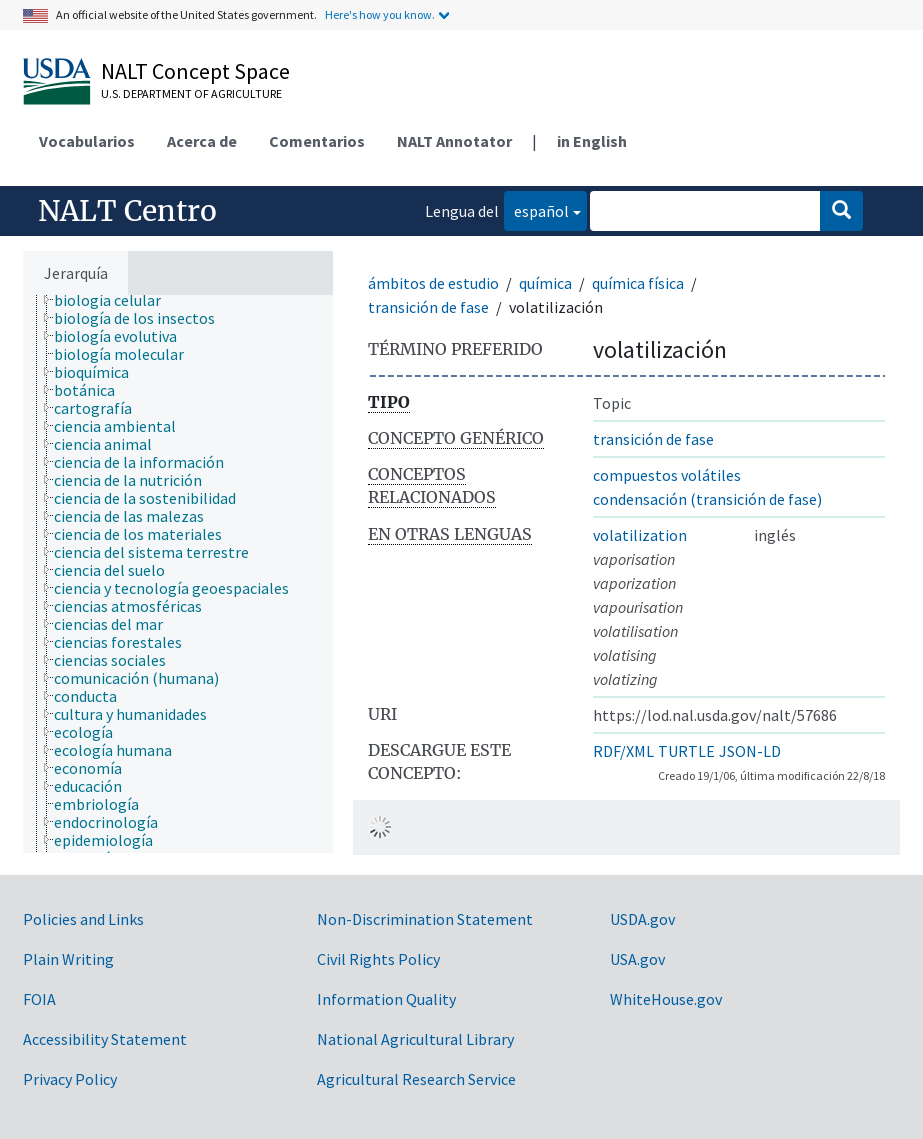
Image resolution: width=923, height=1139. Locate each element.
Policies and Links (83, 919)
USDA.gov (642, 919)
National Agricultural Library (415, 1039)
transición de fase (428, 307)
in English (592, 141)
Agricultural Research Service (416, 1079)
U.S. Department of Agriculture (191, 93)
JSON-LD (750, 751)
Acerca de (202, 141)
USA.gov (637, 959)
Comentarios (317, 141)
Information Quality (386, 999)
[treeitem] (116, 300)
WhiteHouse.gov (666, 999)
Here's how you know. (380, 14)
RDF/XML (623, 751)
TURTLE (686, 751)
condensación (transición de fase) (707, 499)
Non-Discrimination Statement (425, 919)
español (536, 209)
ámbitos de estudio (433, 283)
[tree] (178, 574)
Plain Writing (68, 959)
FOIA (39, 999)
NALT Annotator (454, 141)
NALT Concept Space (195, 71)
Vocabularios (87, 141)
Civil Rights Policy (378, 959)
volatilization (640, 535)
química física (638, 283)
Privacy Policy (70, 1079)
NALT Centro (127, 211)
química (545, 283)
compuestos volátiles (667, 475)
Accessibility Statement (105, 1039)
